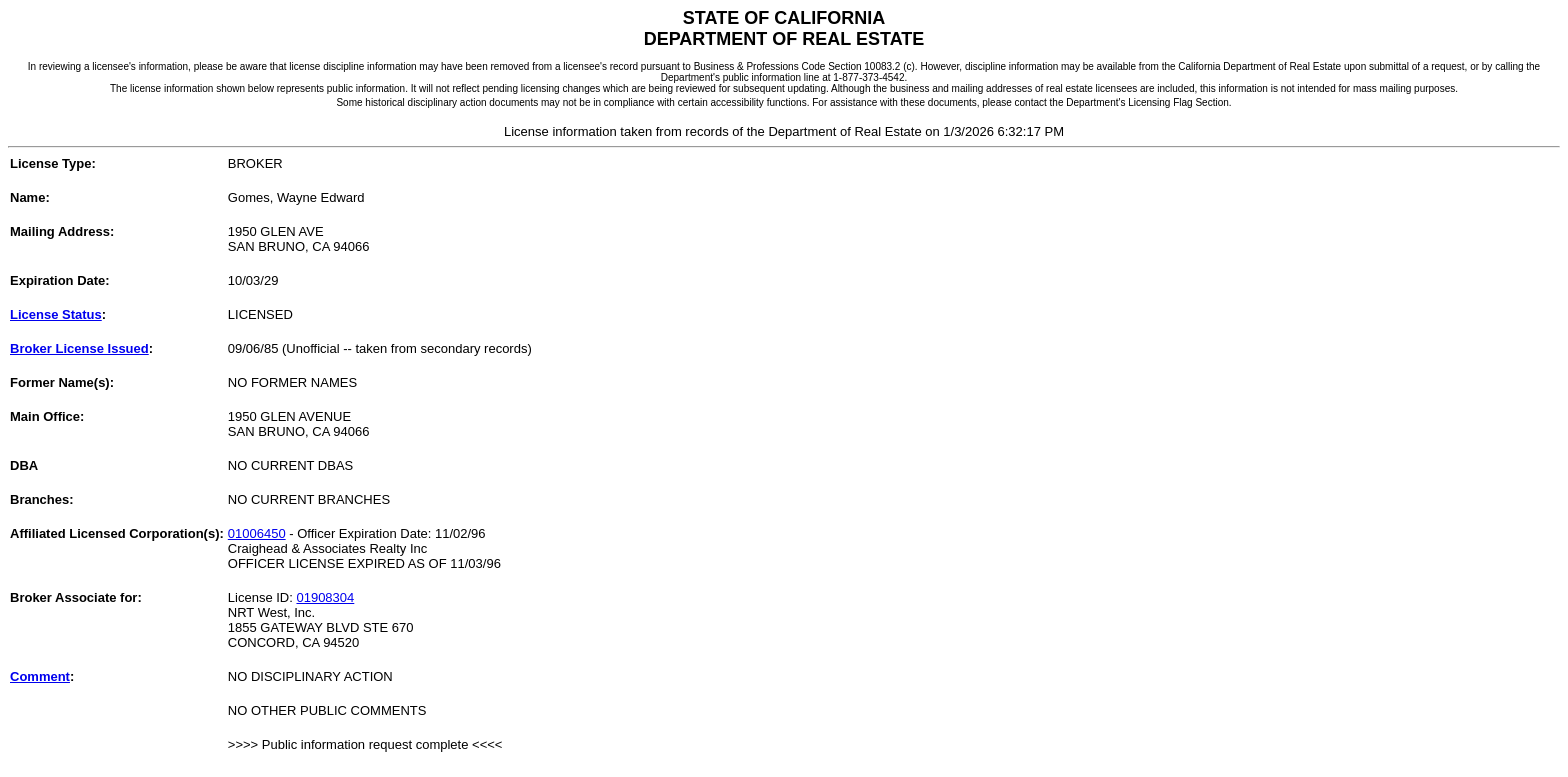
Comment (40, 676)
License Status (56, 314)
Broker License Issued (79, 348)
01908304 (325, 597)
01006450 (257, 533)
